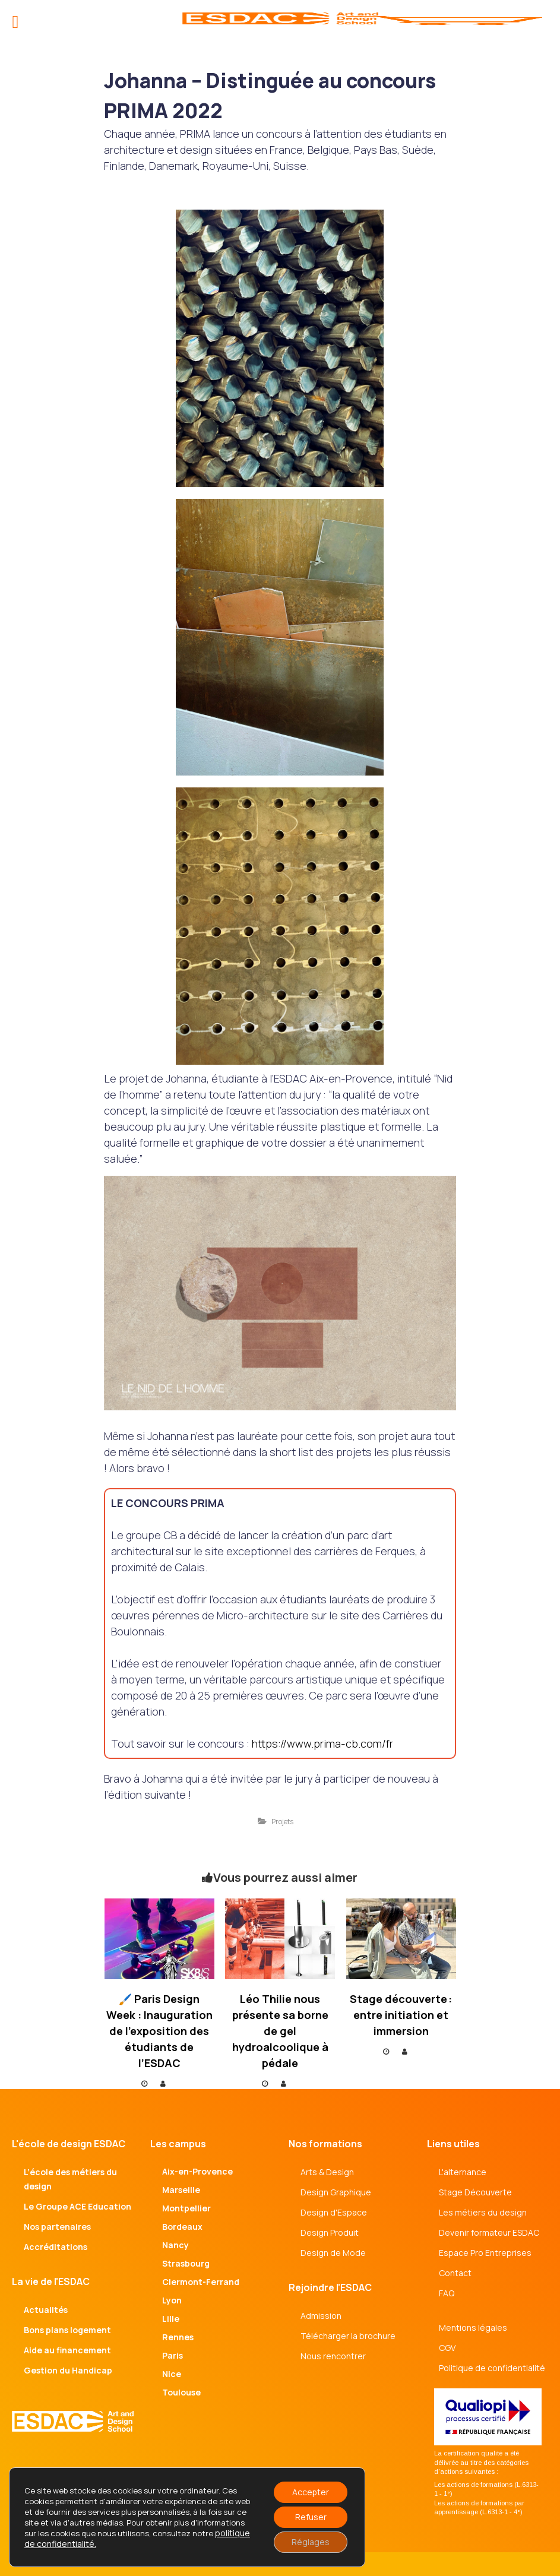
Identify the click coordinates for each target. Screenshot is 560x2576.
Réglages (311, 2541)
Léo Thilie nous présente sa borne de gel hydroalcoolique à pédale (280, 2031)
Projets (282, 1822)
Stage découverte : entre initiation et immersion (401, 2015)
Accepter (311, 2492)
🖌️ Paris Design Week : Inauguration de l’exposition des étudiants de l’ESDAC (159, 2031)
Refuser (311, 2517)
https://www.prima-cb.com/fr (322, 1743)
